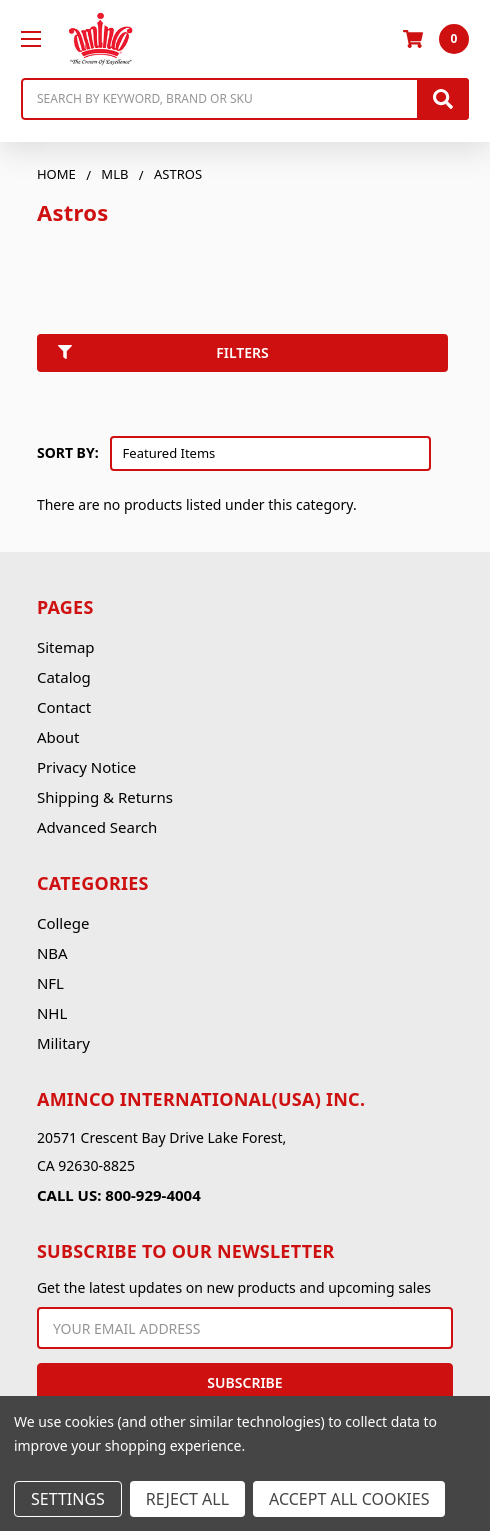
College (63, 923)
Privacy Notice (86, 767)
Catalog (64, 677)
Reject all (187, 1499)
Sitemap (66, 647)
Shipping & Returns (105, 797)
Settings (68, 1499)
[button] (245, 357)
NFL (50, 983)
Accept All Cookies (349, 1499)
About (58, 737)
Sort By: (68, 452)
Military (63, 1043)
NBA (52, 953)
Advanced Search (97, 827)
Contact (64, 707)
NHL (52, 1013)
